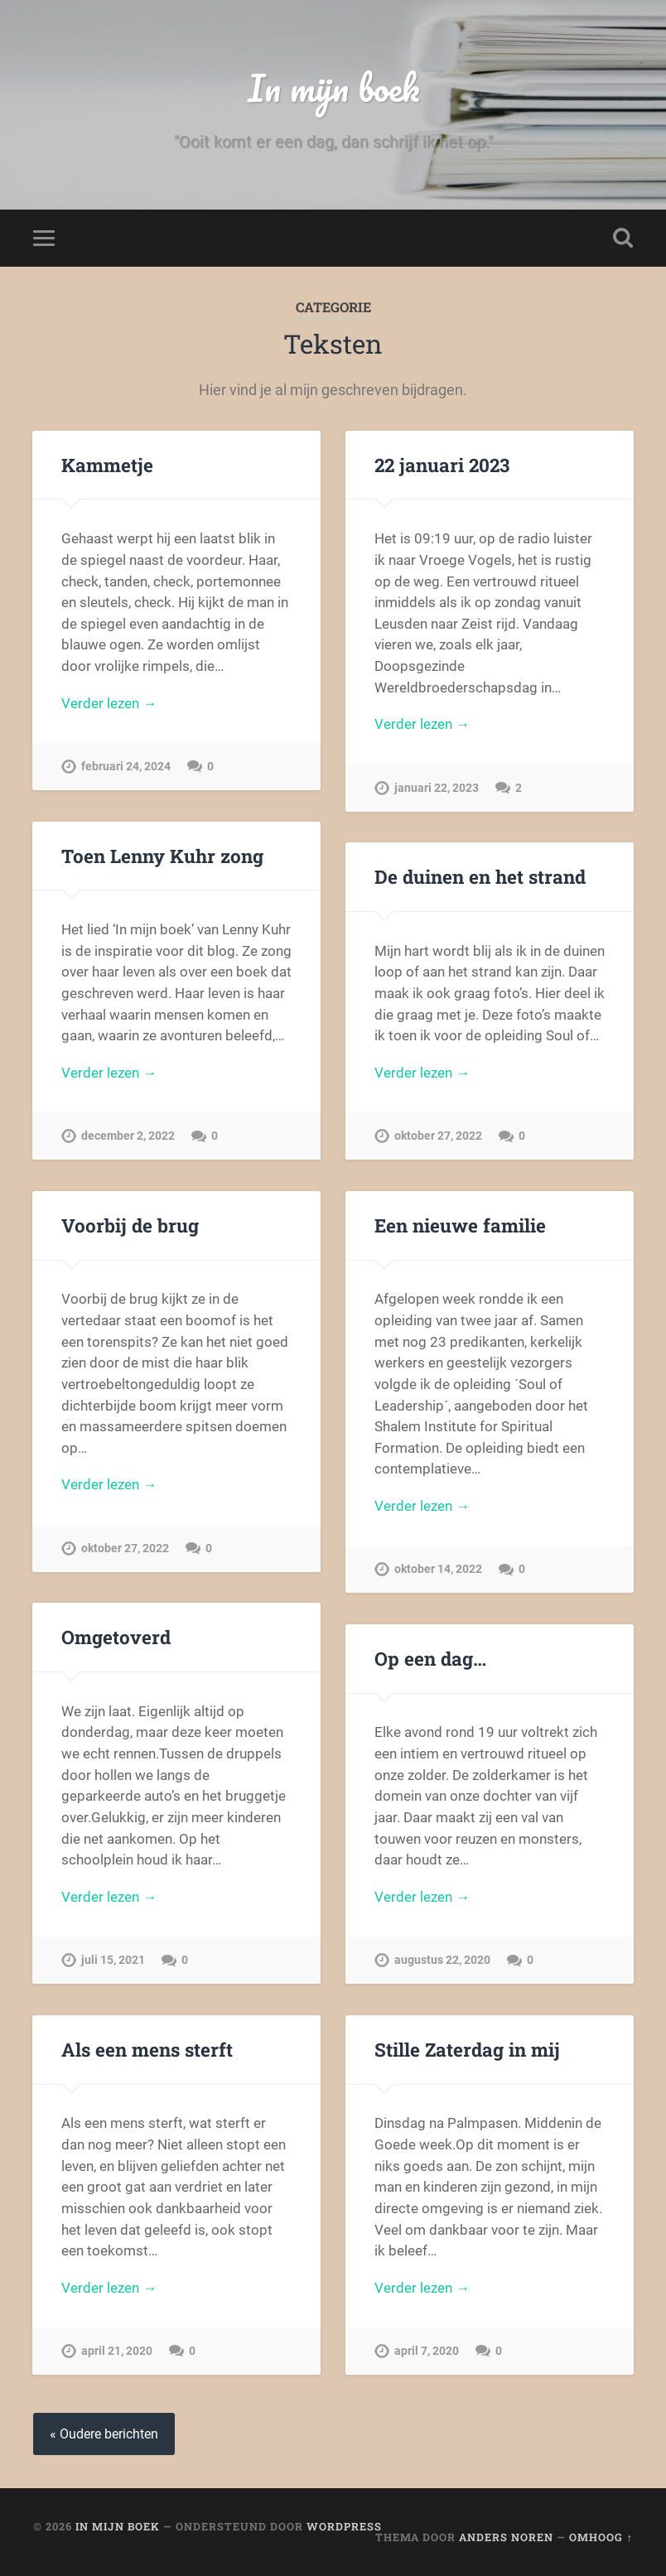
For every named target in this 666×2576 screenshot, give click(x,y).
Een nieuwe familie (460, 1225)
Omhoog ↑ (600, 2537)
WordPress (344, 2526)
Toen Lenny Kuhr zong (162, 855)
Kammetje (107, 464)
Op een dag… (430, 1658)
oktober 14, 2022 (438, 1569)
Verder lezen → (109, 703)
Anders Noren (506, 2537)
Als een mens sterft (147, 2049)
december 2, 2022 (128, 1136)
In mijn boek (333, 87)
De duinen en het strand (480, 876)
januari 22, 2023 (436, 788)
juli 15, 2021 (113, 1960)
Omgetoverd (116, 1636)
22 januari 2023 (441, 464)
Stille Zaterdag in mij (467, 2049)
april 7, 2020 (426, 2351)
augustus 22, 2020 (442, 1960)
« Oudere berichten (104, 2434)
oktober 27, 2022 (438, 1136)
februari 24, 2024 (126, 767)
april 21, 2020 (116, 2351)
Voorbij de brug (130, 1225)
